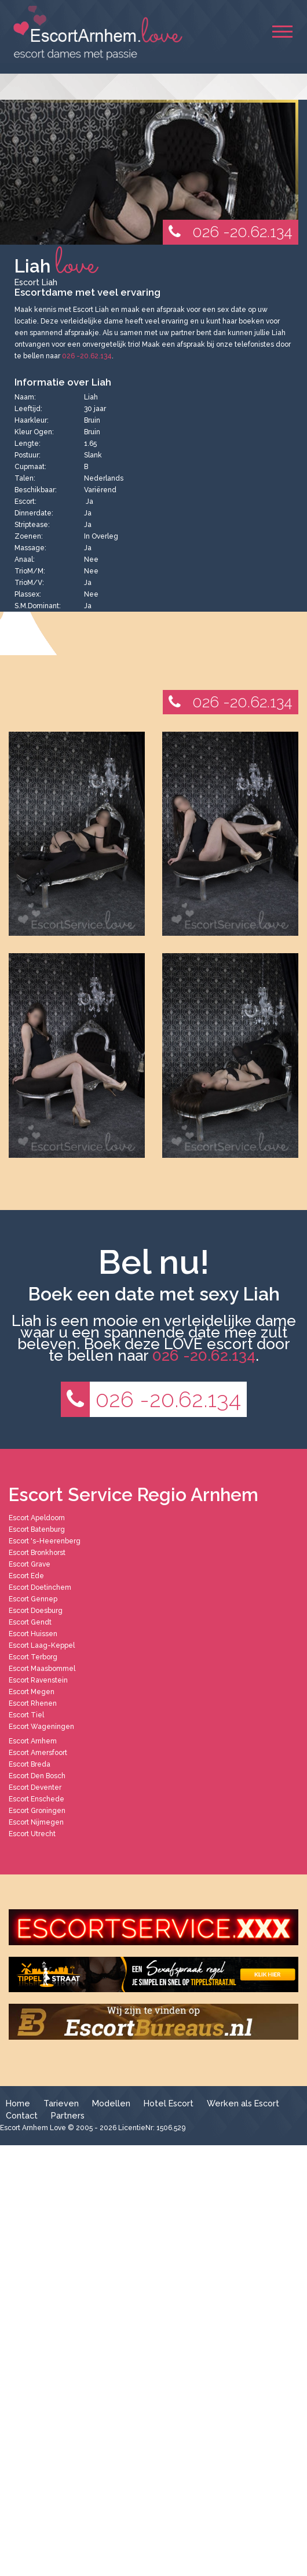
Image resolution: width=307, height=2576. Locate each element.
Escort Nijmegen (36, 1822)
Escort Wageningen (41, 1727)
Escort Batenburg (37, 1529)
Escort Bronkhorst (37, 1553)
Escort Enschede (36, 1799)
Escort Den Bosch (37, 1776)
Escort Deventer (35, 1787)
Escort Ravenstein (38, 1680)
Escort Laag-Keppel (42, 1645)
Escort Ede (26, 1576)
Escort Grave (29, 1564)
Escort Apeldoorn (37, 1518)
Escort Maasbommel (42, 1669)
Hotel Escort (168, 2103)
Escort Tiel (26, 1715)
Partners (68, 2115)
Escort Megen (31, 1692)
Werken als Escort (243, 2103)
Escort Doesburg (36, 1611)
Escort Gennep (33, 1599)
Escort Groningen (37, 1811)
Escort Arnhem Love (33, 2128)
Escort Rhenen (33, 1703)
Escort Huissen (33, 1634)
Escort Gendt (30, 1622)
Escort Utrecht (32, 1834)
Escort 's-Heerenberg (45, 1541)
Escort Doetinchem (40, 1587)
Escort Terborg (33, 1657)
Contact (22, 2115)
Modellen (111, 2103)
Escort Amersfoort (38, 1753)
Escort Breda (29, 1764)
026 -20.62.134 (228, 232)
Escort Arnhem (33, 1741)
